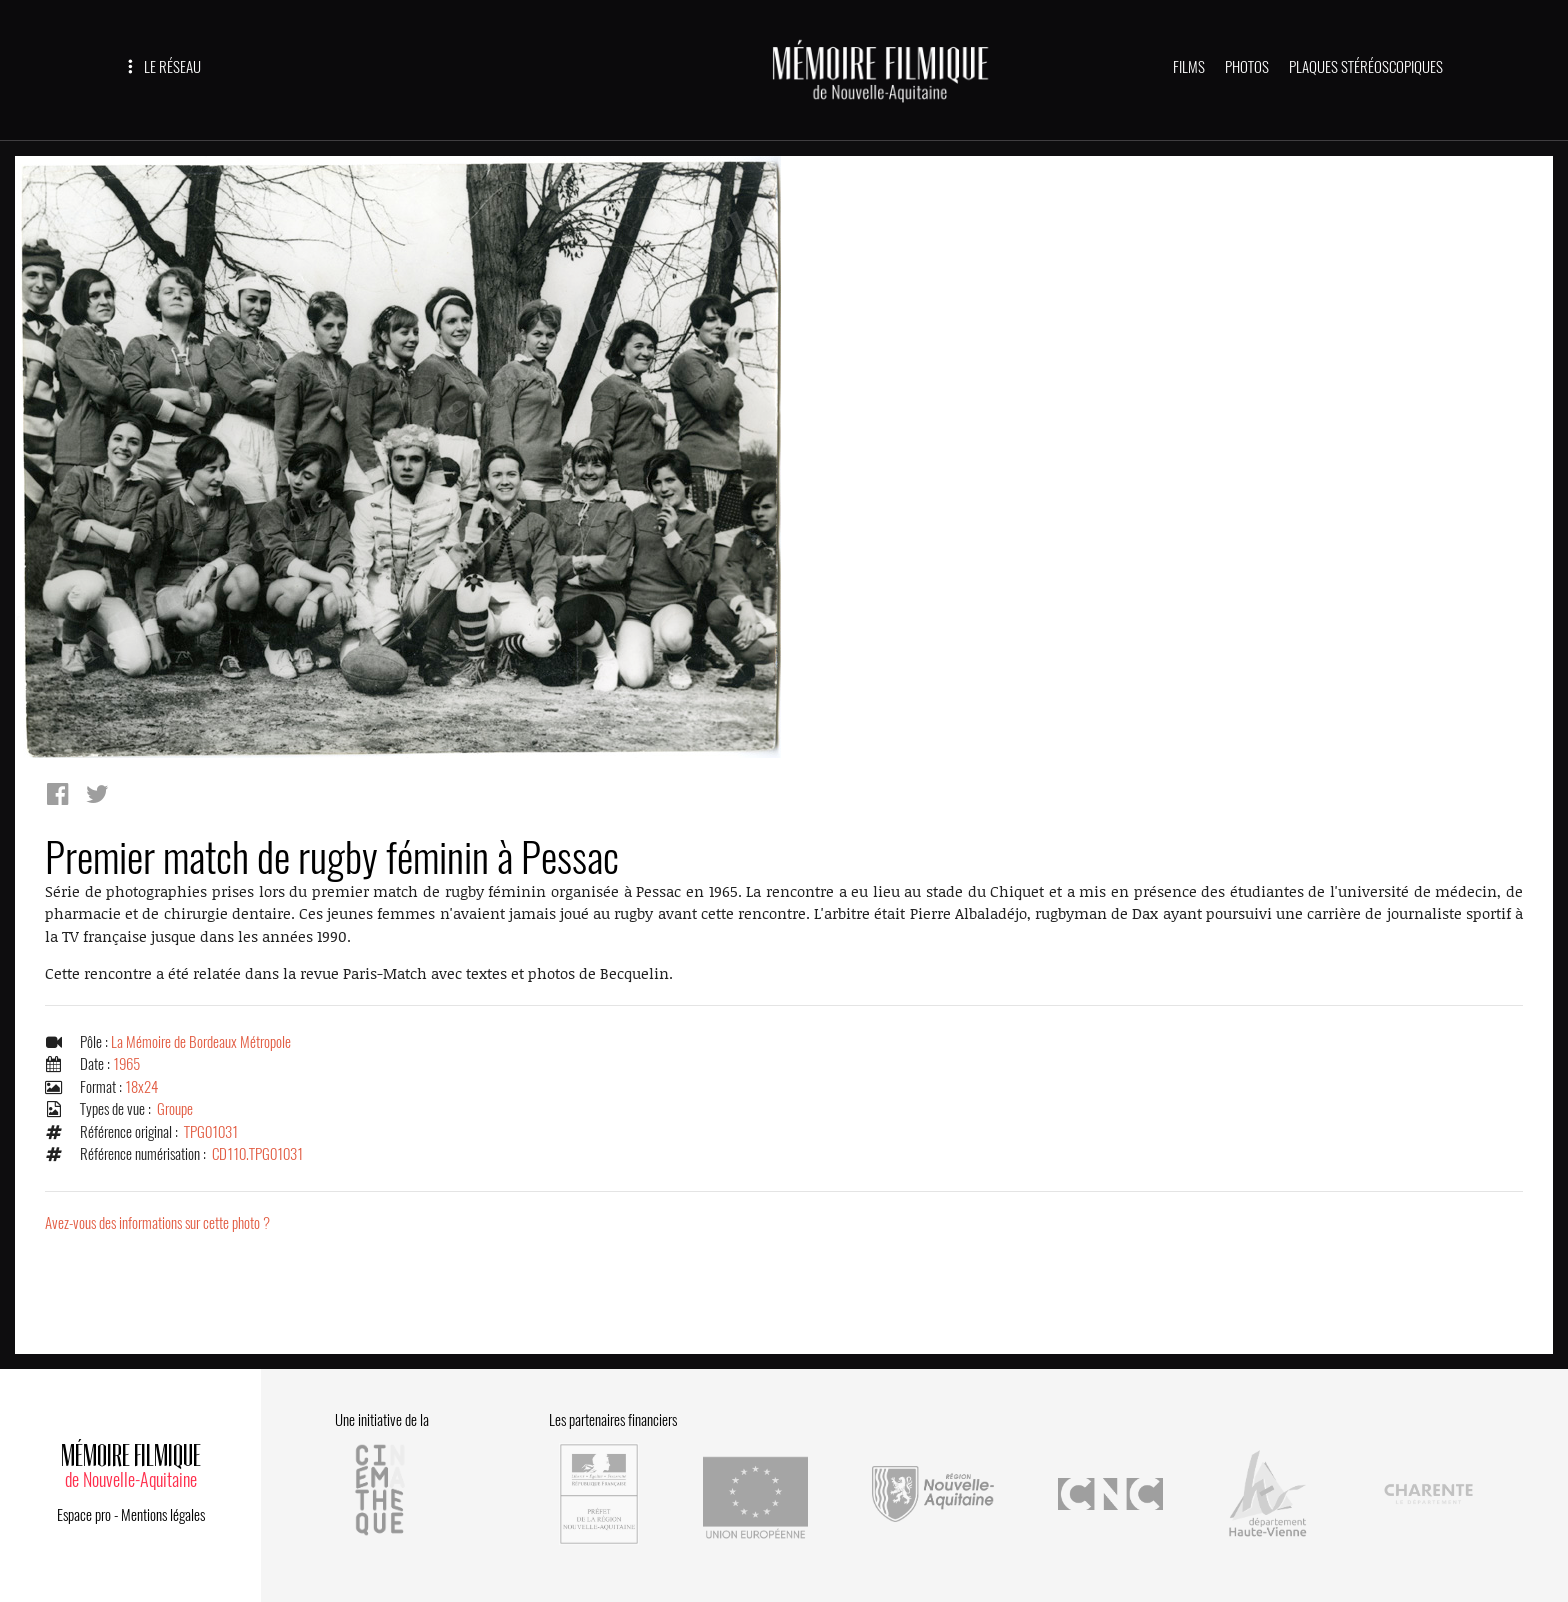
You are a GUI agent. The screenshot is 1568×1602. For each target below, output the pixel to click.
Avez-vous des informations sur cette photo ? (157, 1223)
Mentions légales (163, 1515)
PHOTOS (1247, 67)
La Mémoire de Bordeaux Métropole (201, 1042)
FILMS (1189, 67)
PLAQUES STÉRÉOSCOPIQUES (1366, 67)
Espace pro (84, 1515)
